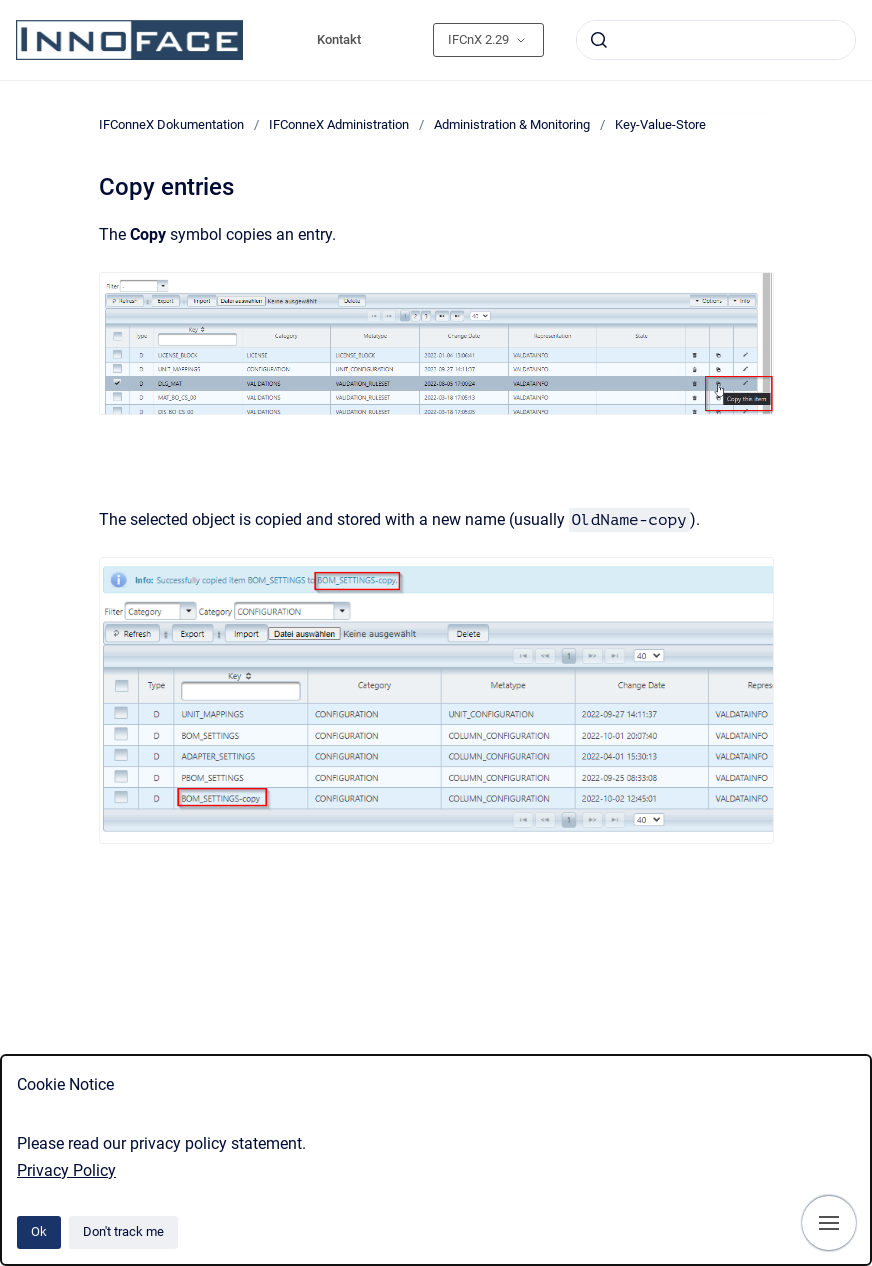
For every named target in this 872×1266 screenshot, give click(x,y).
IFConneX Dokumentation (171, 124)
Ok (39, 1231)
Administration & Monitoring (512, 124)
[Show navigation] (829, 1223)
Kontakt (339, 39)
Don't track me (123, 1231)
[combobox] (716, 40)
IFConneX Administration (339, 124)
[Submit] (599, 40)
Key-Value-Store (660, 124)
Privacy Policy (66, 1170)
